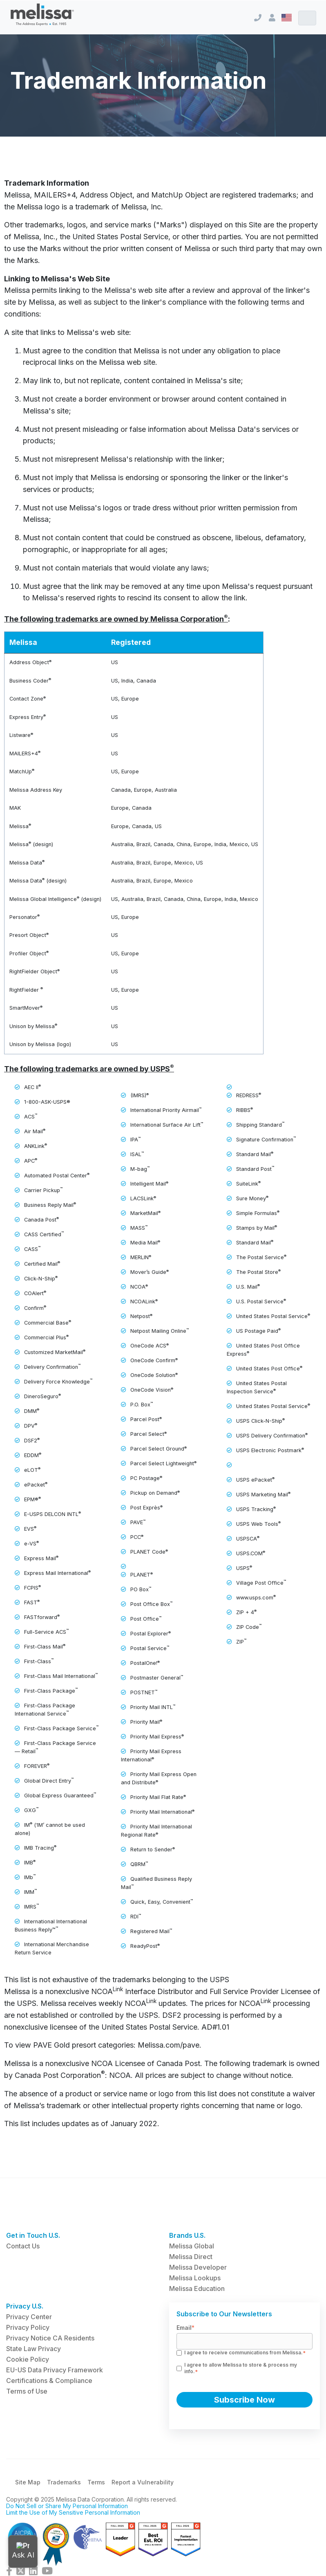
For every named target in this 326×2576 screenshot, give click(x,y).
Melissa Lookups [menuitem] (195, 2278)
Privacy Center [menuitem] (29, 2317)
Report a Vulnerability (143, 2482)
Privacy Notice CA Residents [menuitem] (50, 2338)
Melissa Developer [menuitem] (198, 2267)
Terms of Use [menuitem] (26, 2391)
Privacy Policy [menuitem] (27, 2327)
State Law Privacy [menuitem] (33, 2349)
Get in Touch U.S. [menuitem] (33, 2235)
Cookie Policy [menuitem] (27, 2359)
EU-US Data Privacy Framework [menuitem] (54, 2370)
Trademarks (64, 2482)
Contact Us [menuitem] (23, 2246)
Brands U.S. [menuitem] (187, 2235)
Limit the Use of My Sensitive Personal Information (73, 2512)
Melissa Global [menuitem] (191, 2246)
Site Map (27, 2482)
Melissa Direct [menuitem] (190, 2257)
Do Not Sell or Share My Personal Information (67, 2505)
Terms (96, 2482)
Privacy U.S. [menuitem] (24, 2306)
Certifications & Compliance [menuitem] (49, 2380)
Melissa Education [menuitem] (197, 2288)
